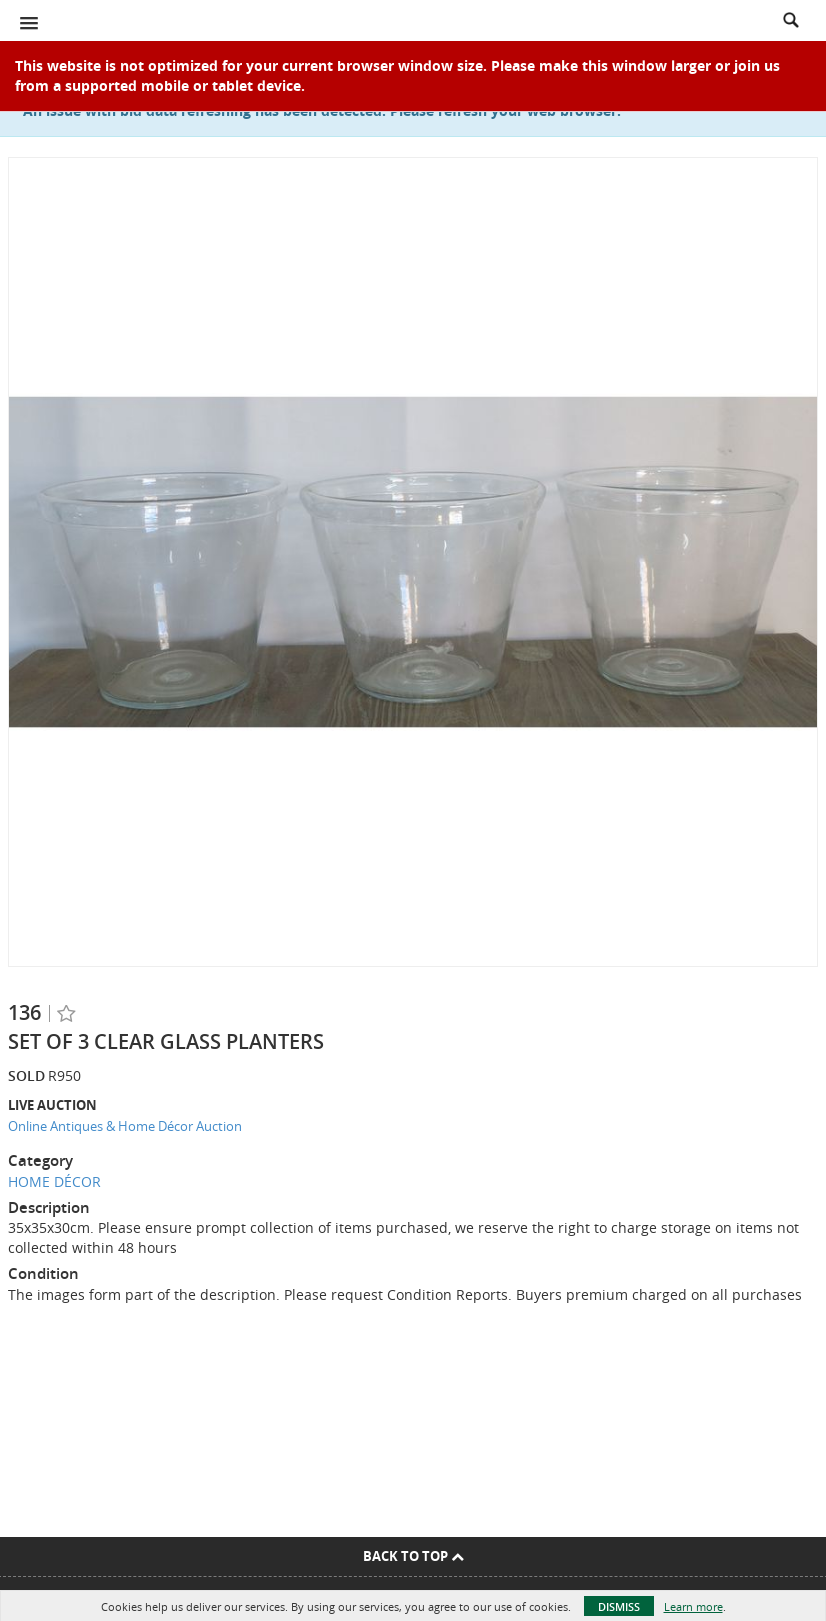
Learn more (693, 1606)
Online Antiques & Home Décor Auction (125, 1126)
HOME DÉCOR (54, 1181)
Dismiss (619, 1606)
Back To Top (413, 1556)
